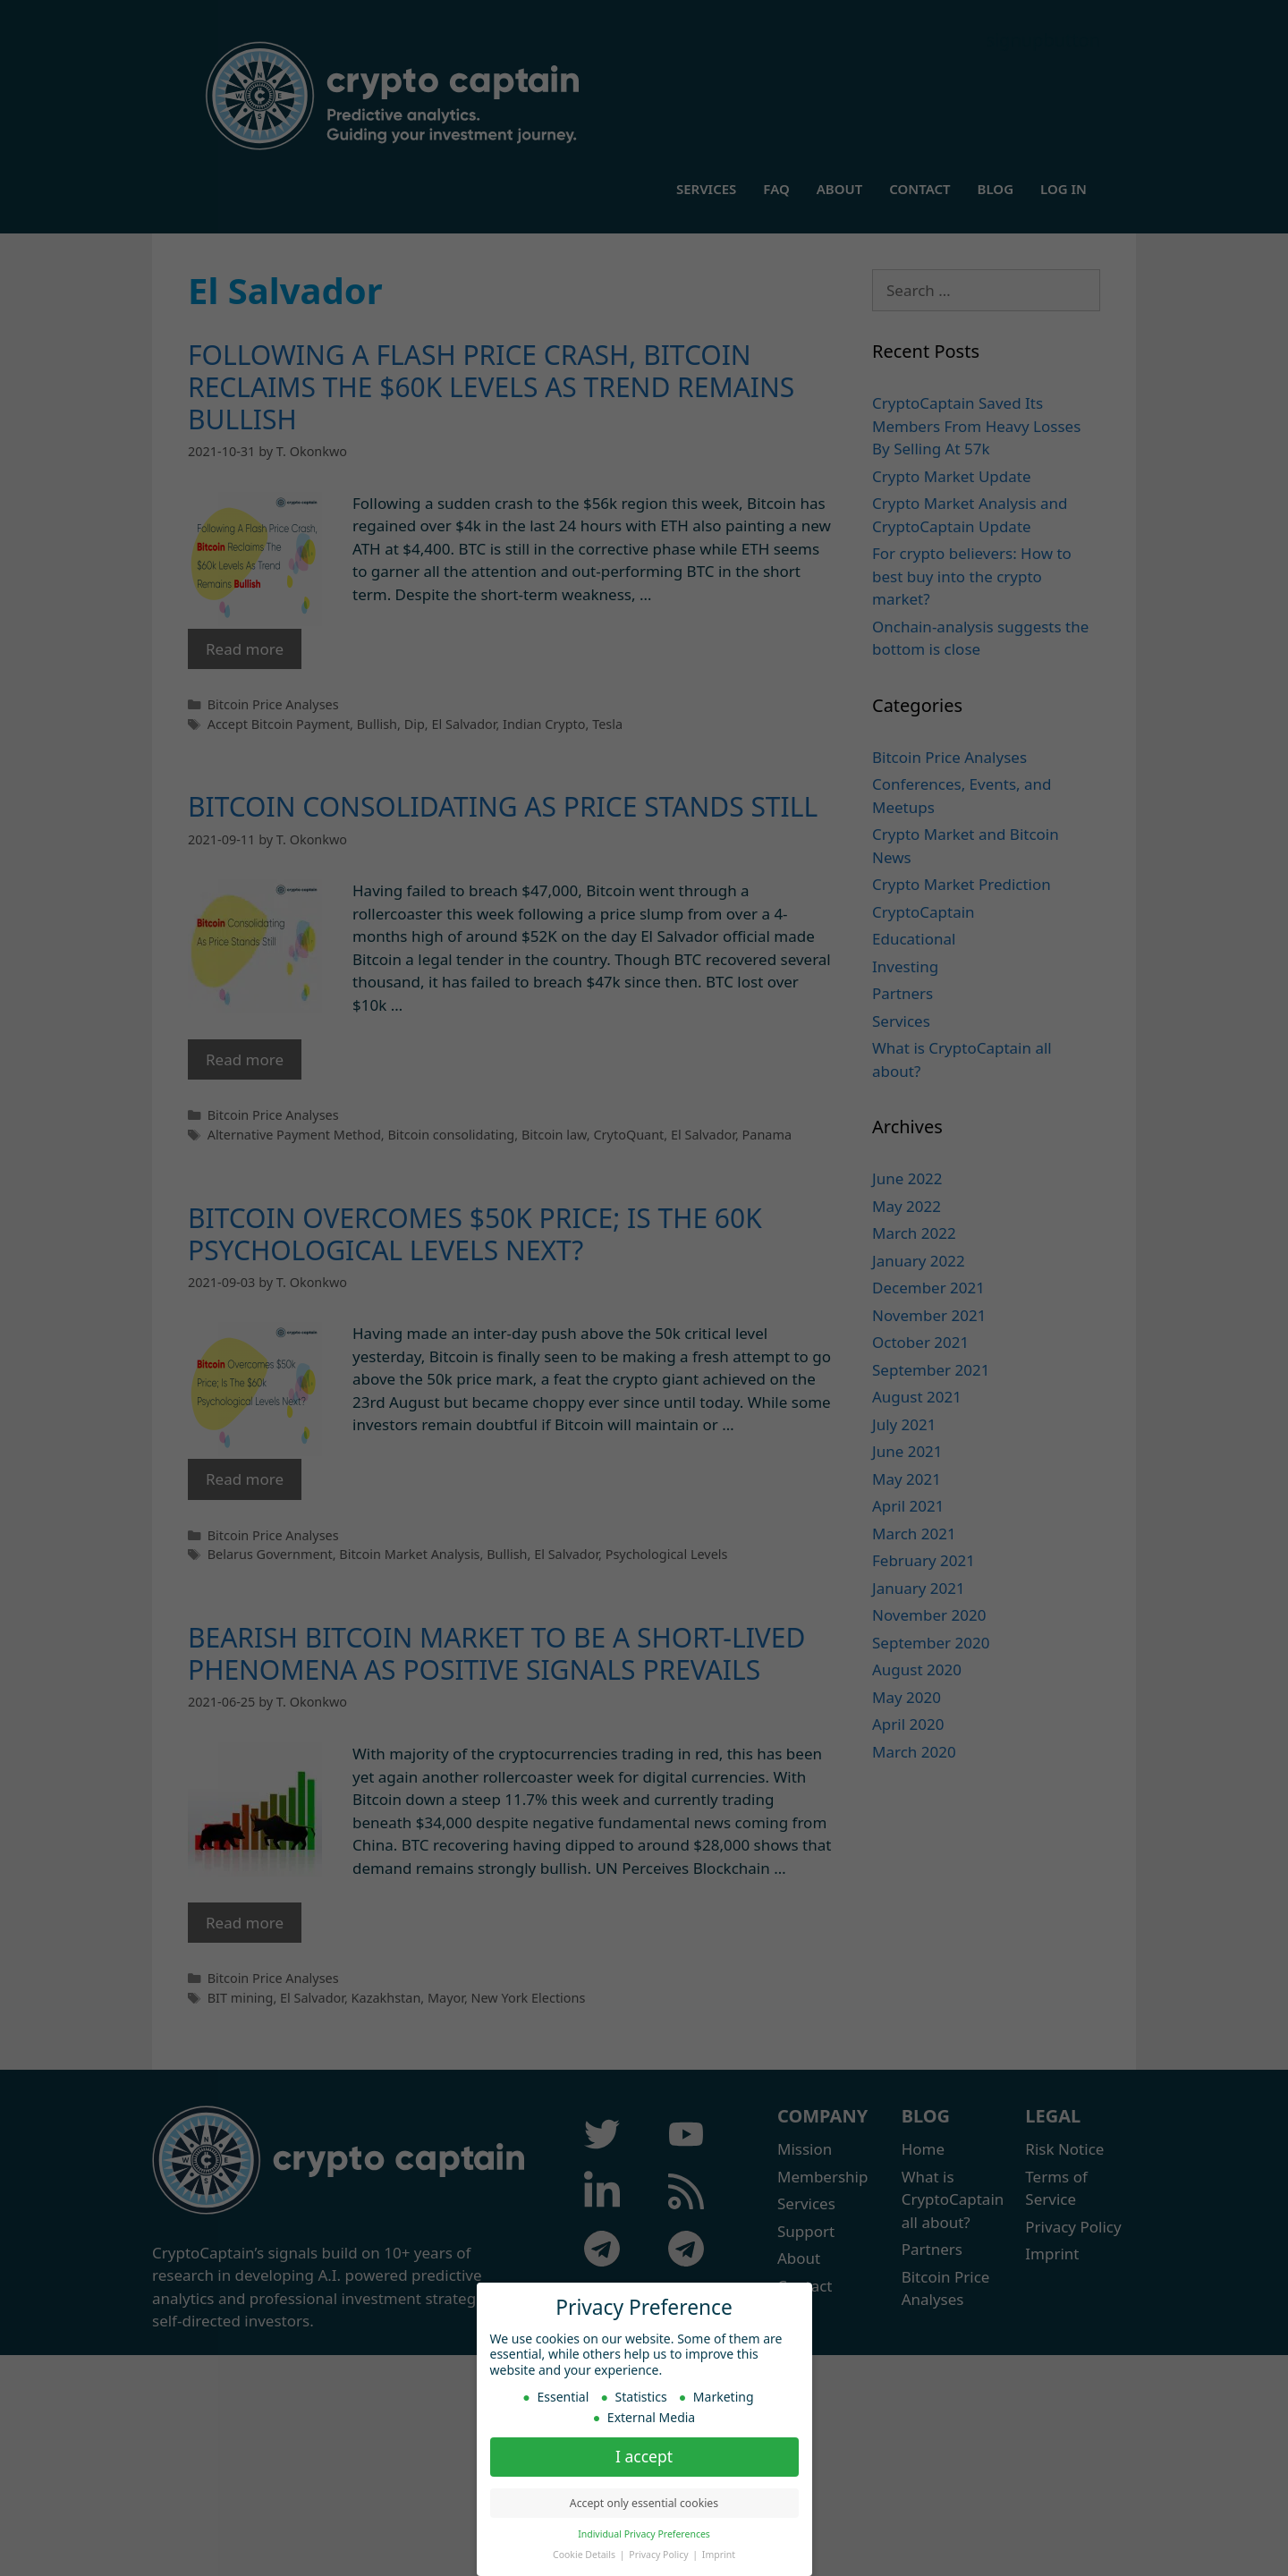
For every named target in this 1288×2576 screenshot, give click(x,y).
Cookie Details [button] (585, 2552)
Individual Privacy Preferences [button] (644, 2531)
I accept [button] (644, 2453)
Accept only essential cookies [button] (644, 2500)
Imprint (718, 2552)
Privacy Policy (660, 2552)
